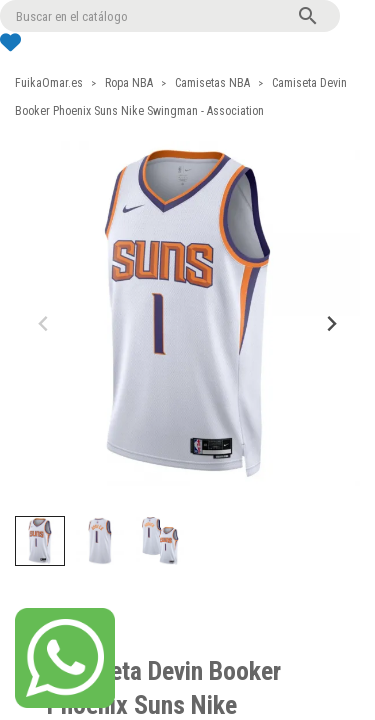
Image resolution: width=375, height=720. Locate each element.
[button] (40, 541)
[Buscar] (170, 16)
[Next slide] (330, 323)
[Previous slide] (44, 323)
